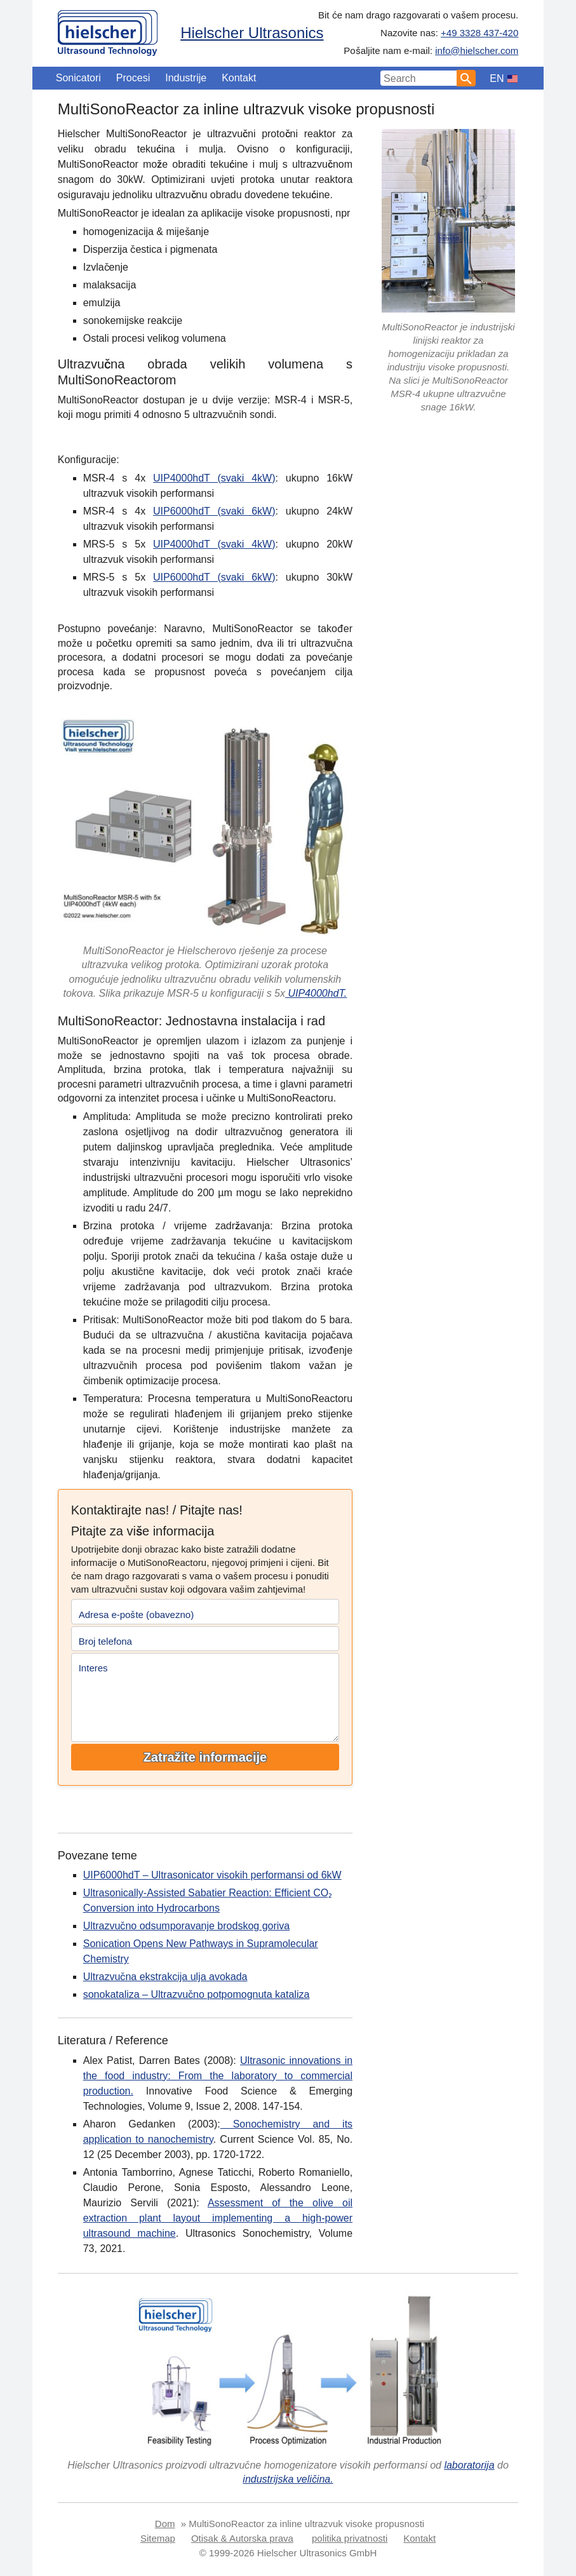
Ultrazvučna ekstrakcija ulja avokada (165, 1976)
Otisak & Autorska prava (242, 2538)
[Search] (466, 78)
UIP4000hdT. (316, 993)
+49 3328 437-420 (479, 32)
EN (497, 78)
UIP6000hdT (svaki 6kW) (214, 511)
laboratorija (469, 2465)
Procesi (133, 77)
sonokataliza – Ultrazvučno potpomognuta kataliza (196, 1994)
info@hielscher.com (476, 50)
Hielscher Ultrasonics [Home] (251, 32)
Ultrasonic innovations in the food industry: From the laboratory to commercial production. (217, 2075)
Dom (165, 2523)
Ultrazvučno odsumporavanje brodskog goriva (186, 1925)
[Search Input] (418, 78)
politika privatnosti (349, 2538)
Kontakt (239, 77)
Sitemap (157, 2538)
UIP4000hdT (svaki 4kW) (214, 478)
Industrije (185, 77)
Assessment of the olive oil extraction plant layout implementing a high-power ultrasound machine (217, 2218)
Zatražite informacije (205, 1757)
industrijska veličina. (288, 2479)
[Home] (107, 30)
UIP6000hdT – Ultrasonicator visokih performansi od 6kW (212, 1875)
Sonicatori (78, 77)
